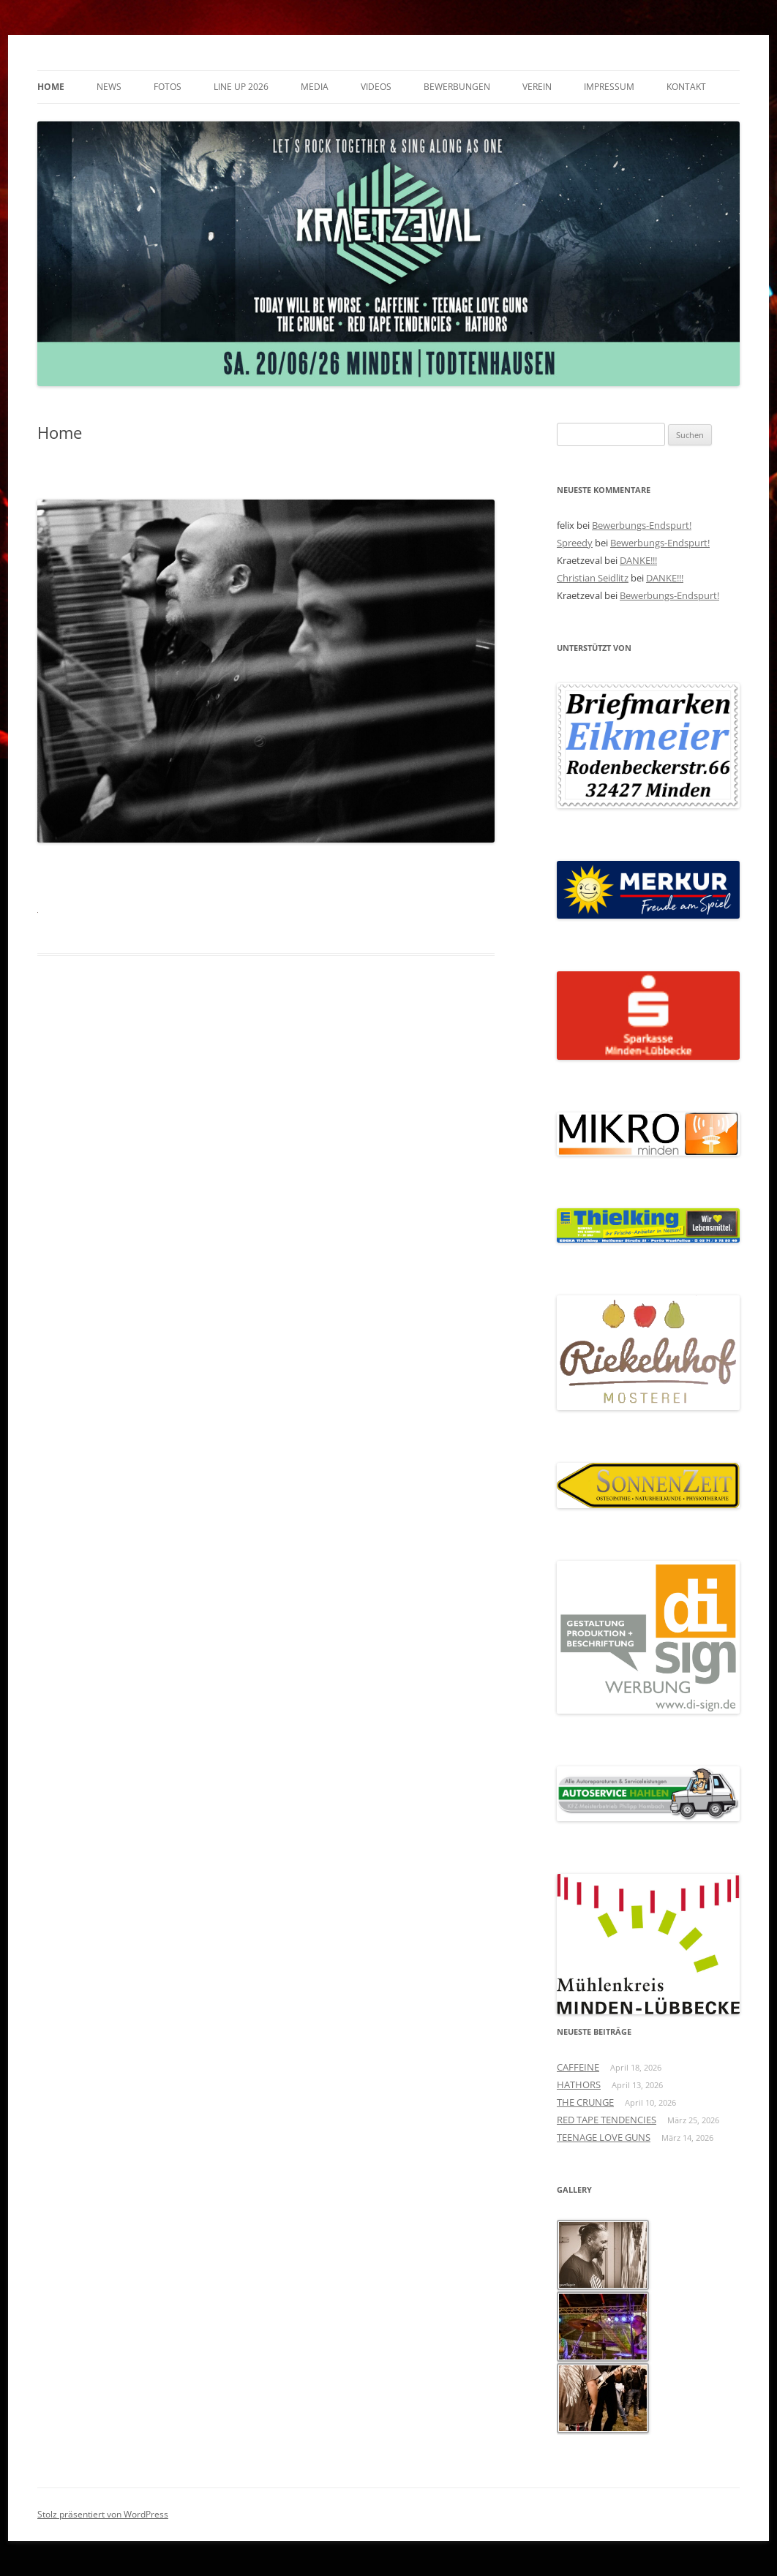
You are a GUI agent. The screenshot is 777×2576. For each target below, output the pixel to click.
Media (315, 86)
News (109, 86)
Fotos (167, 86)
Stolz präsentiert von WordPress (102, 2514)
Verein (537, 86)
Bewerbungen (457, 86)
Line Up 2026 (241, 86)
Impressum (609, 86)
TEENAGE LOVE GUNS (603, 2137)
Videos (376, 86)
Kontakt (686, 86)
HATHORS (579, 2084)
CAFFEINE (578, 2067)
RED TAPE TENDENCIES (606, 2119)
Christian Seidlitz (592, 577)
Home (50, 86)
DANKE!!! (638, 560)
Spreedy (575, 542)
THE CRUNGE (585, 2102)
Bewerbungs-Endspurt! (641, 525)
